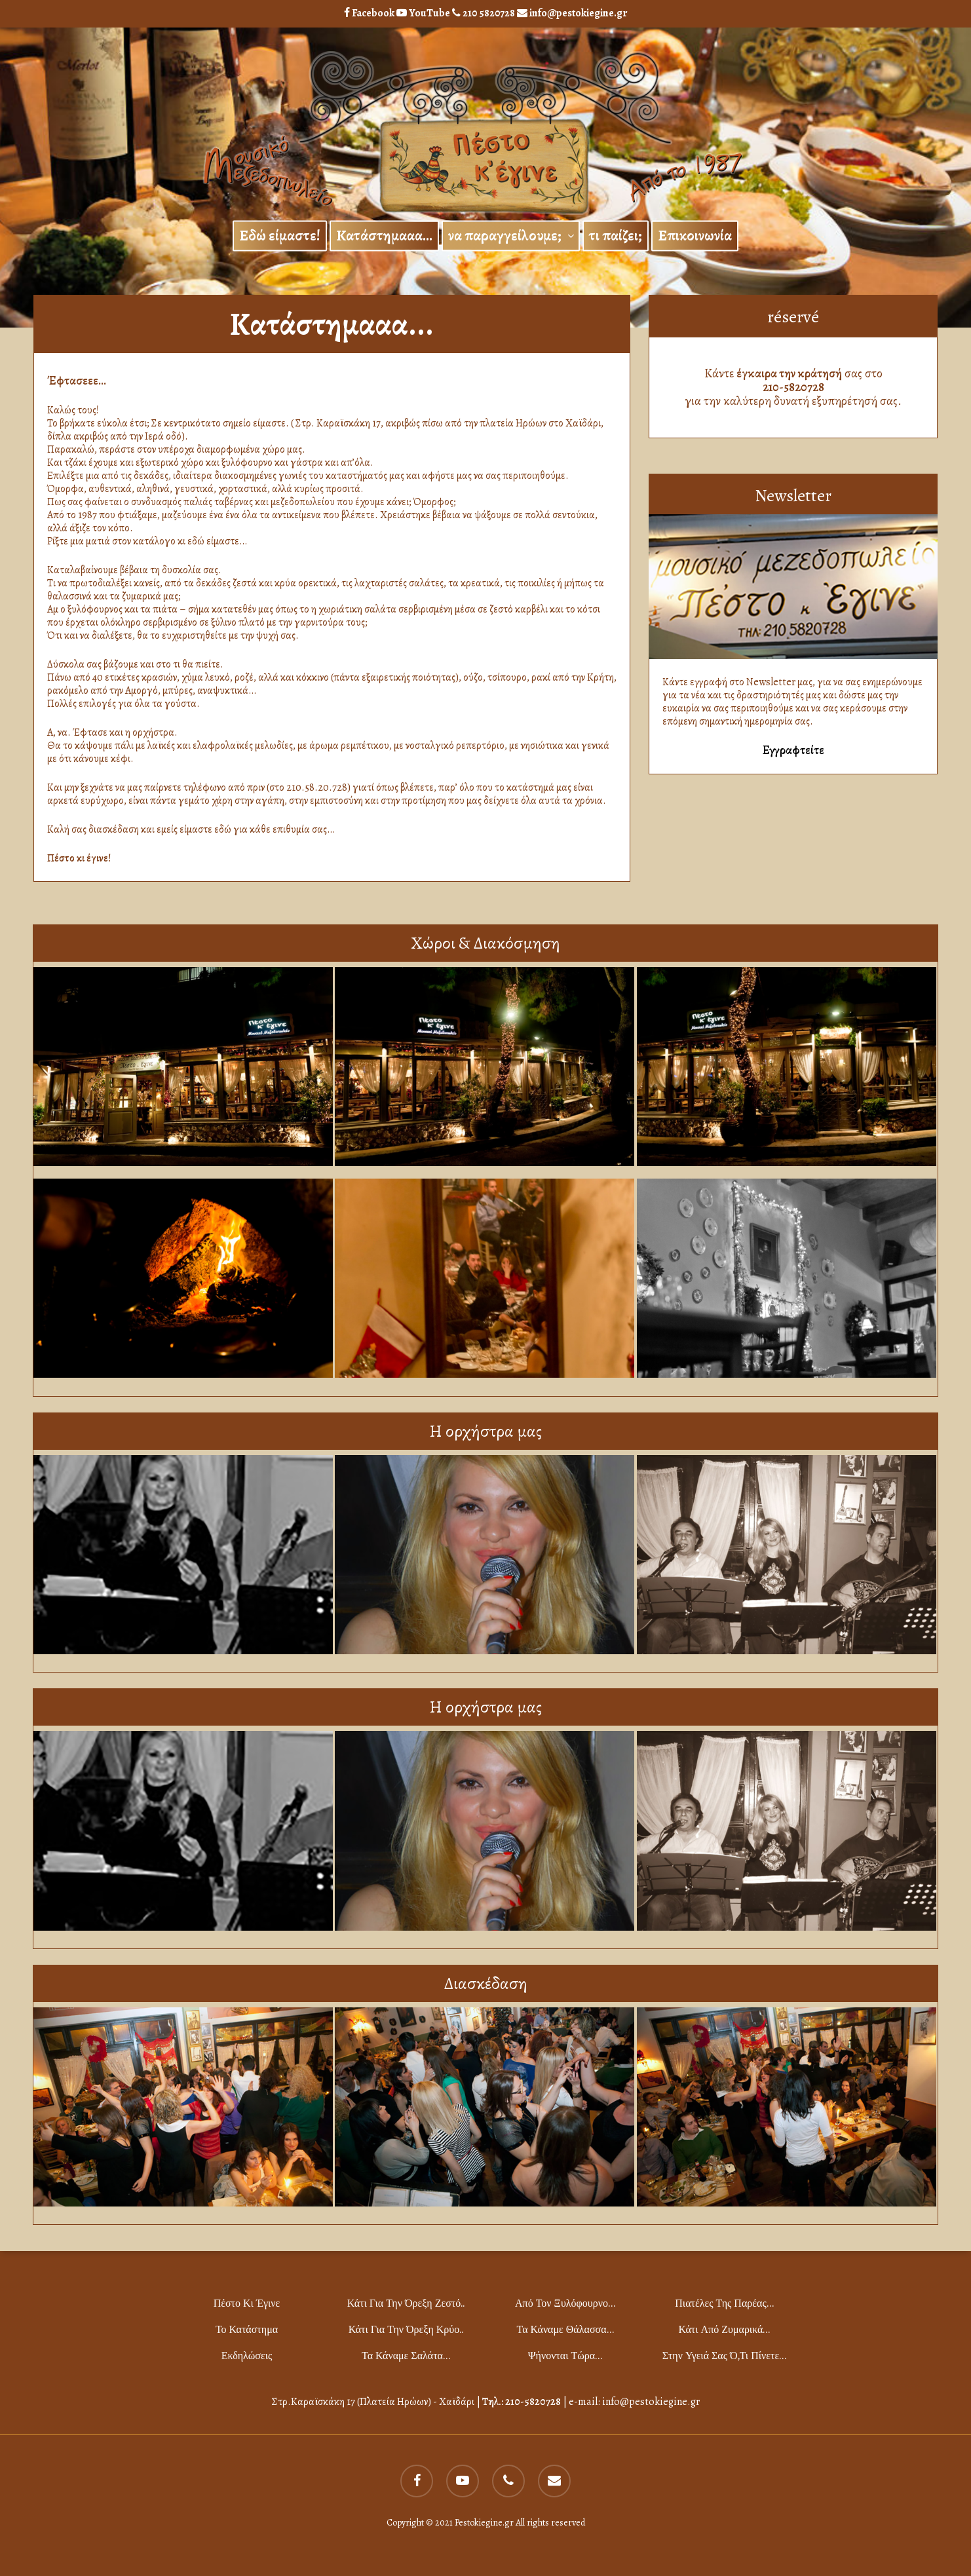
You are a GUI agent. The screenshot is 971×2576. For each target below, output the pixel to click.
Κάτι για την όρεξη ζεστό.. (406, 2303)
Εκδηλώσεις (247, 2355)
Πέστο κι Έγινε (247, 2303)
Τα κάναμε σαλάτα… (406, 2355)
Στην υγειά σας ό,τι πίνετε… (724, 2355)
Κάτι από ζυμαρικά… (725, 2329)
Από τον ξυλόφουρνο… (565, 2303)
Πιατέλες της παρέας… (724, 2303)
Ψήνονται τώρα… (565, 2355)
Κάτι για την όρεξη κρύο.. (406, 2329)
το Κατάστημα (247, 2329)
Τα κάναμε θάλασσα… (564, 2329)
